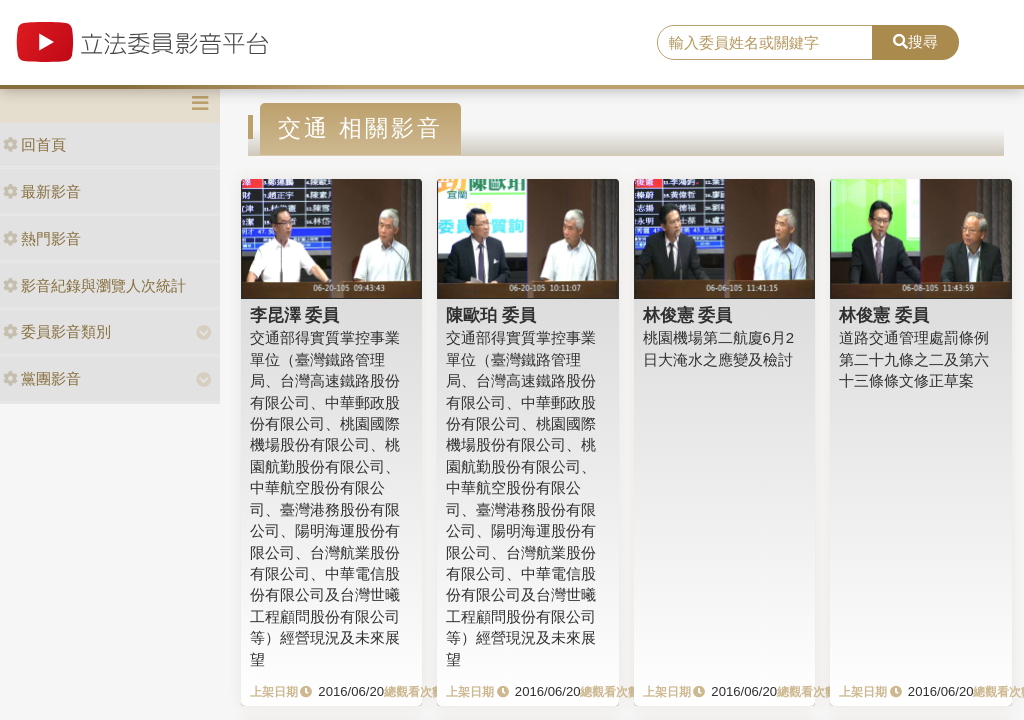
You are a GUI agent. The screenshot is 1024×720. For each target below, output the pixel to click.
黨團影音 (42, 378)
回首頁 (34, 144)
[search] (765, 43)
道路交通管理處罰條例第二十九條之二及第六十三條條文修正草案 (914, 359)
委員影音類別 (57, 331)
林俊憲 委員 (688, 315)
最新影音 (42, 191)
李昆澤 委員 (295, 315)
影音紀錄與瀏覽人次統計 (94, 285)
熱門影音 (42, 238)
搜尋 (915, 41)
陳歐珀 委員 (491, 315)
